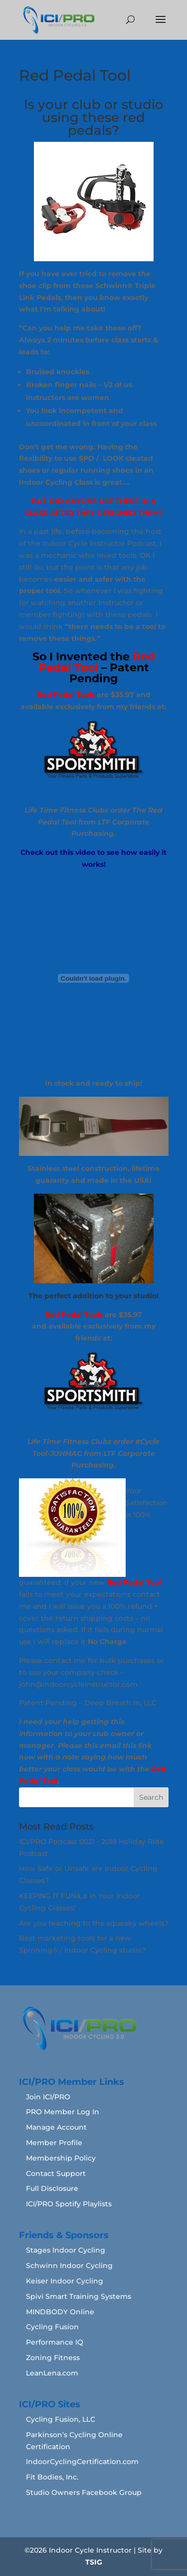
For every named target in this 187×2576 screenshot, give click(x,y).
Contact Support (56, 2173)
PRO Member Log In (62, 2111)
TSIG (93, 2562)
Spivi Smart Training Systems (78, 2296)
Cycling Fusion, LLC (60, 2419)
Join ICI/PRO (48, 2096)
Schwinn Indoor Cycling (69, 2265)
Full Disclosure (52, 2188)
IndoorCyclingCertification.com (82, 2461)
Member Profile (54, 2142)
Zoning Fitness (53, 2357)
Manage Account (56, 2127)
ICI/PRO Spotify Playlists (69, 2203)
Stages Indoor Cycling (65, 2250)
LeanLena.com (52, 2373)
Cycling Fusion (52, 2326)
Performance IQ (54, 2342)
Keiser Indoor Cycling (64, 2280)
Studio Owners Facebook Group (84, 2492)
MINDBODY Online (60, 2311)
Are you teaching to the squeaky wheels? (94, 1923)
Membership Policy (61, 2158)
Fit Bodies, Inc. (52, 2477)
